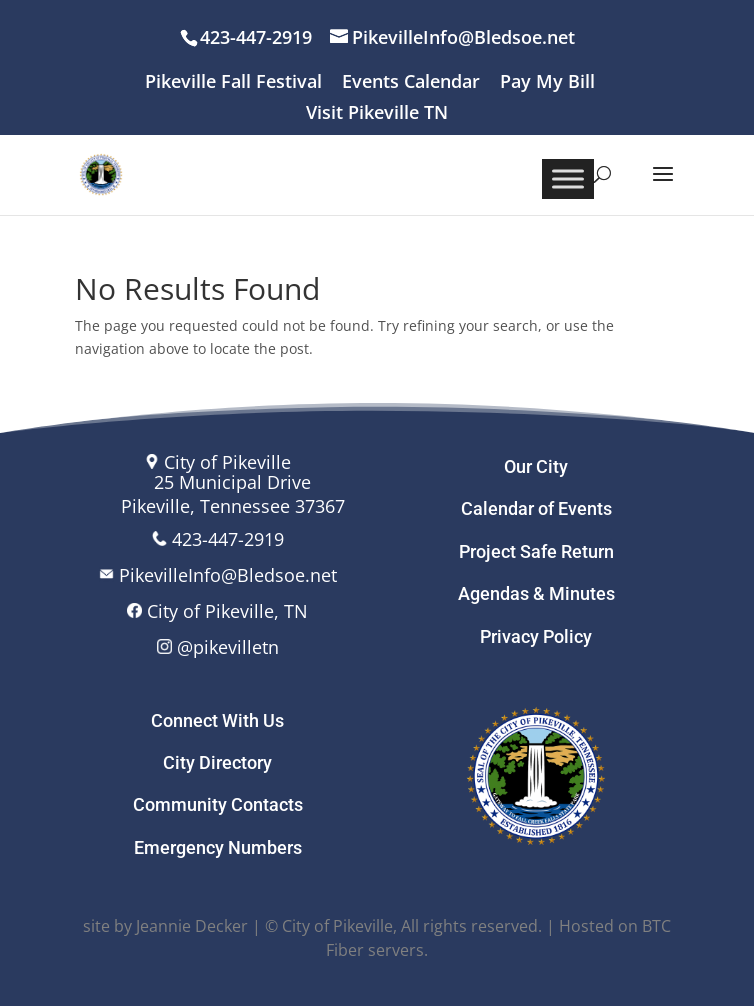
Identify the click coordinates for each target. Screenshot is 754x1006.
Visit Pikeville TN (377, 113)
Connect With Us (217, 720)
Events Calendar (411, 82)
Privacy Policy (536, 636)
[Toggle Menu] (568, 178)
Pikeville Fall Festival (233, 82)
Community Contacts (218, 804)
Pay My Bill (547, 82)
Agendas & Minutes (536, 593)
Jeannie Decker (192, 926)
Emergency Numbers (218, 847)
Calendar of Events (536, 508)
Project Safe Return (536, 551)
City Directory (217, 762)
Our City (536, 466)
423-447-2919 (228, 539)
